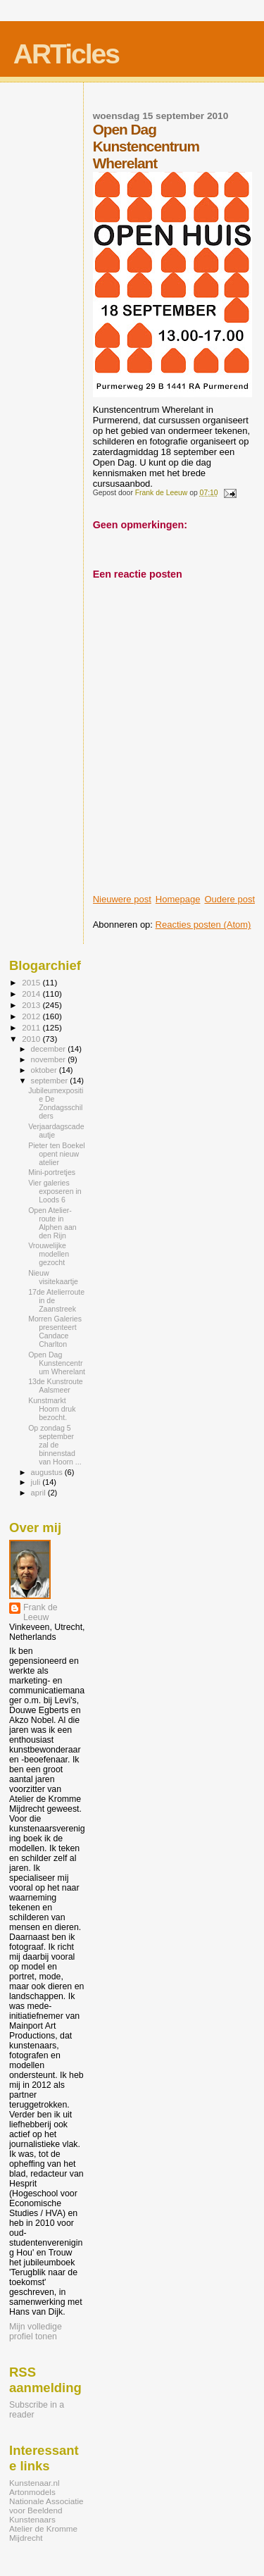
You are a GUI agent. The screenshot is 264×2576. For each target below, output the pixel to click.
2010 (32, 1038)
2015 (32, 982)
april (39, 1492)
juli (37, 1482)
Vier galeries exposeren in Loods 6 (55, 1191)
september (50, 1080)
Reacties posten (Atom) (203, 924)
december (49, 1049)
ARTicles (66, 54)
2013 (32, 1004)
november (49, 1059)
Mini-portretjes (51, 1172)
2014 (32, 993)
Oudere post (229, 899)
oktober (45, 1070)
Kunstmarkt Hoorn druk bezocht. (51, 1408)
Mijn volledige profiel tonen (35, 2331)
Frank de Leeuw (40, 1612)
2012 (32, 1016)
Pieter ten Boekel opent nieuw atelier (56, 1153)
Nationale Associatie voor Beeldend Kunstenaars (46, 2510)
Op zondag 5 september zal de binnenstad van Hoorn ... (55, 1445)
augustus (48, 1472)
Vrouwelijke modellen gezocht (48, 1254)
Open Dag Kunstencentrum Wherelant (56, 1363)
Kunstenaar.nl (34, 2482)
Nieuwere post (122, 899)
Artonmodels (32, 2491)
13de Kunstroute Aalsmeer (55, 1385)
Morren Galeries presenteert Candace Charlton (55, 1331)
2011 (32, 1027)
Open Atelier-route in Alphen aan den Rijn (52, 1223)
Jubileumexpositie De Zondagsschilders (55, 1103)
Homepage (178, 899)
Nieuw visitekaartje (53, 1277)
